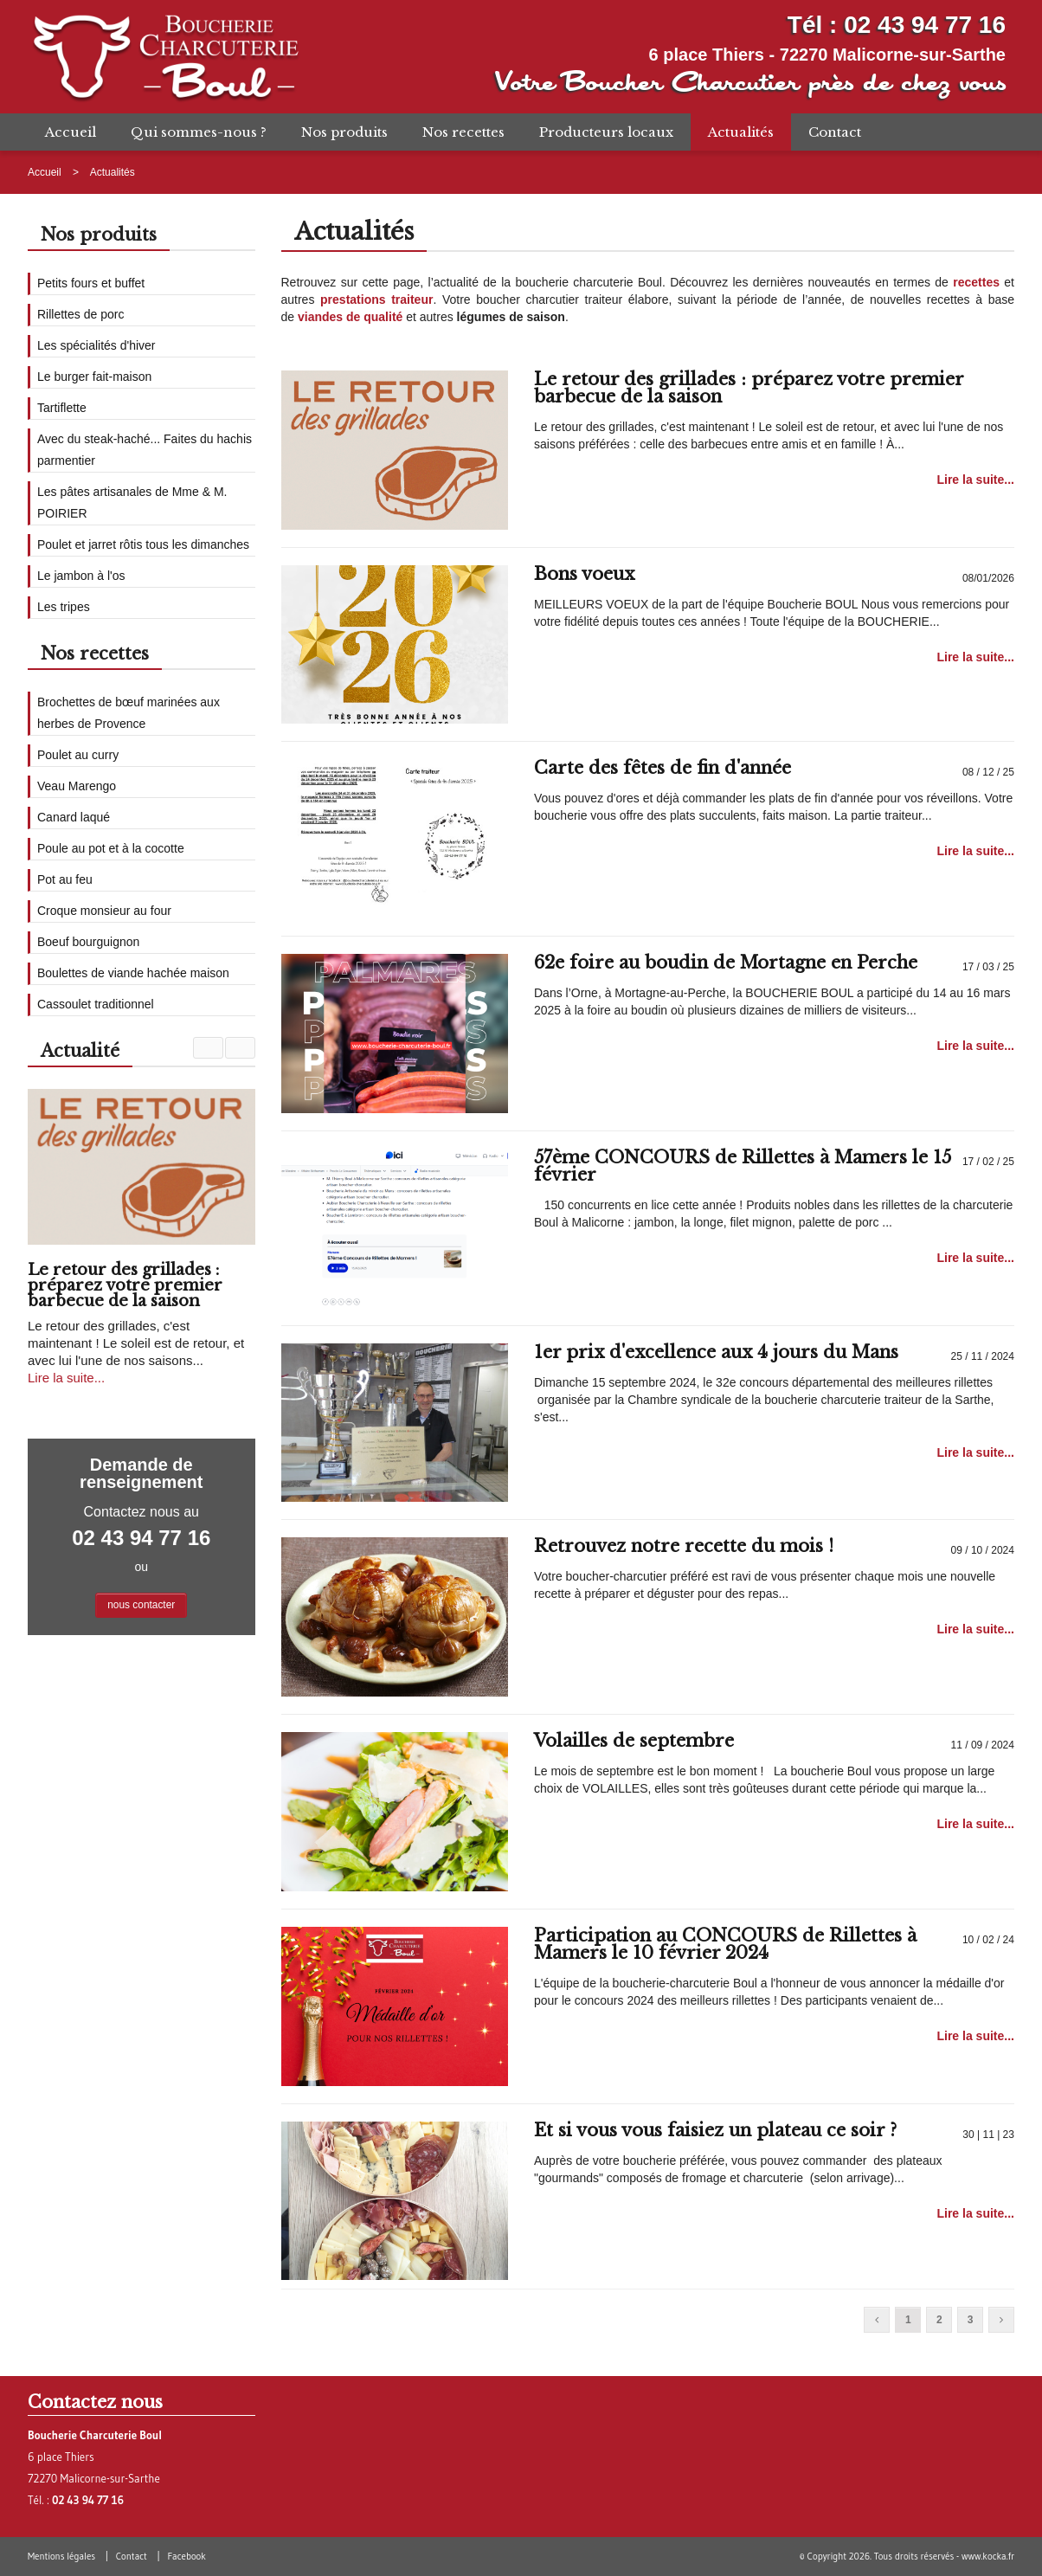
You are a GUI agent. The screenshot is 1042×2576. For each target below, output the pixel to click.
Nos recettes (463, 132)
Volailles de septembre (634, 1740)
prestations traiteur (376, 299)
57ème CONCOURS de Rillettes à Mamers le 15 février (742, 1166)
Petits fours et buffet (91, 283)
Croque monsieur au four (104, 911)
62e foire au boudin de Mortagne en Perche (725, 962)
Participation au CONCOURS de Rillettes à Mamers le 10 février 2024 (725, 1944)
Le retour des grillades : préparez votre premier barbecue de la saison (748, 388)
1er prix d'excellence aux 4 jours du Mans (716, 1352)
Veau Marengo (76, 786)
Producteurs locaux (606, 132)
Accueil (70, 132)
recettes (976, 282)
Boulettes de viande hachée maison (133, 973)
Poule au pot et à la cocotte (110, 848)
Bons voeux (584, 574)
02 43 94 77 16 (925, 24)
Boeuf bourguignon (88, 942)
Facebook (186, 2556)
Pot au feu (65, 879)
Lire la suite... (974, 479)
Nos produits (344, 132)
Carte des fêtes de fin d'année (662, 767)
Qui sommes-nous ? (199, 132)
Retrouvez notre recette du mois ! (683, 1546)
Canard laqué (73, 817)
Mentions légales (61, 2556)
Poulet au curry (78, 755)
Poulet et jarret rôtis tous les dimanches (143, 544)
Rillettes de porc (80, 314)
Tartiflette (62, 408)
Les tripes (63, 607)
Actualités (741, 132)
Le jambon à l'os (81, 576)
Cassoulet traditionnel (95, 1004)
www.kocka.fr (988, 2556)
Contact (834, 132)
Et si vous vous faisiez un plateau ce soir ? (715, 2130)
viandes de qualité (350, 317)
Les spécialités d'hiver (96, 345)
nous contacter (141, 1605)
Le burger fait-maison (94, 376)
